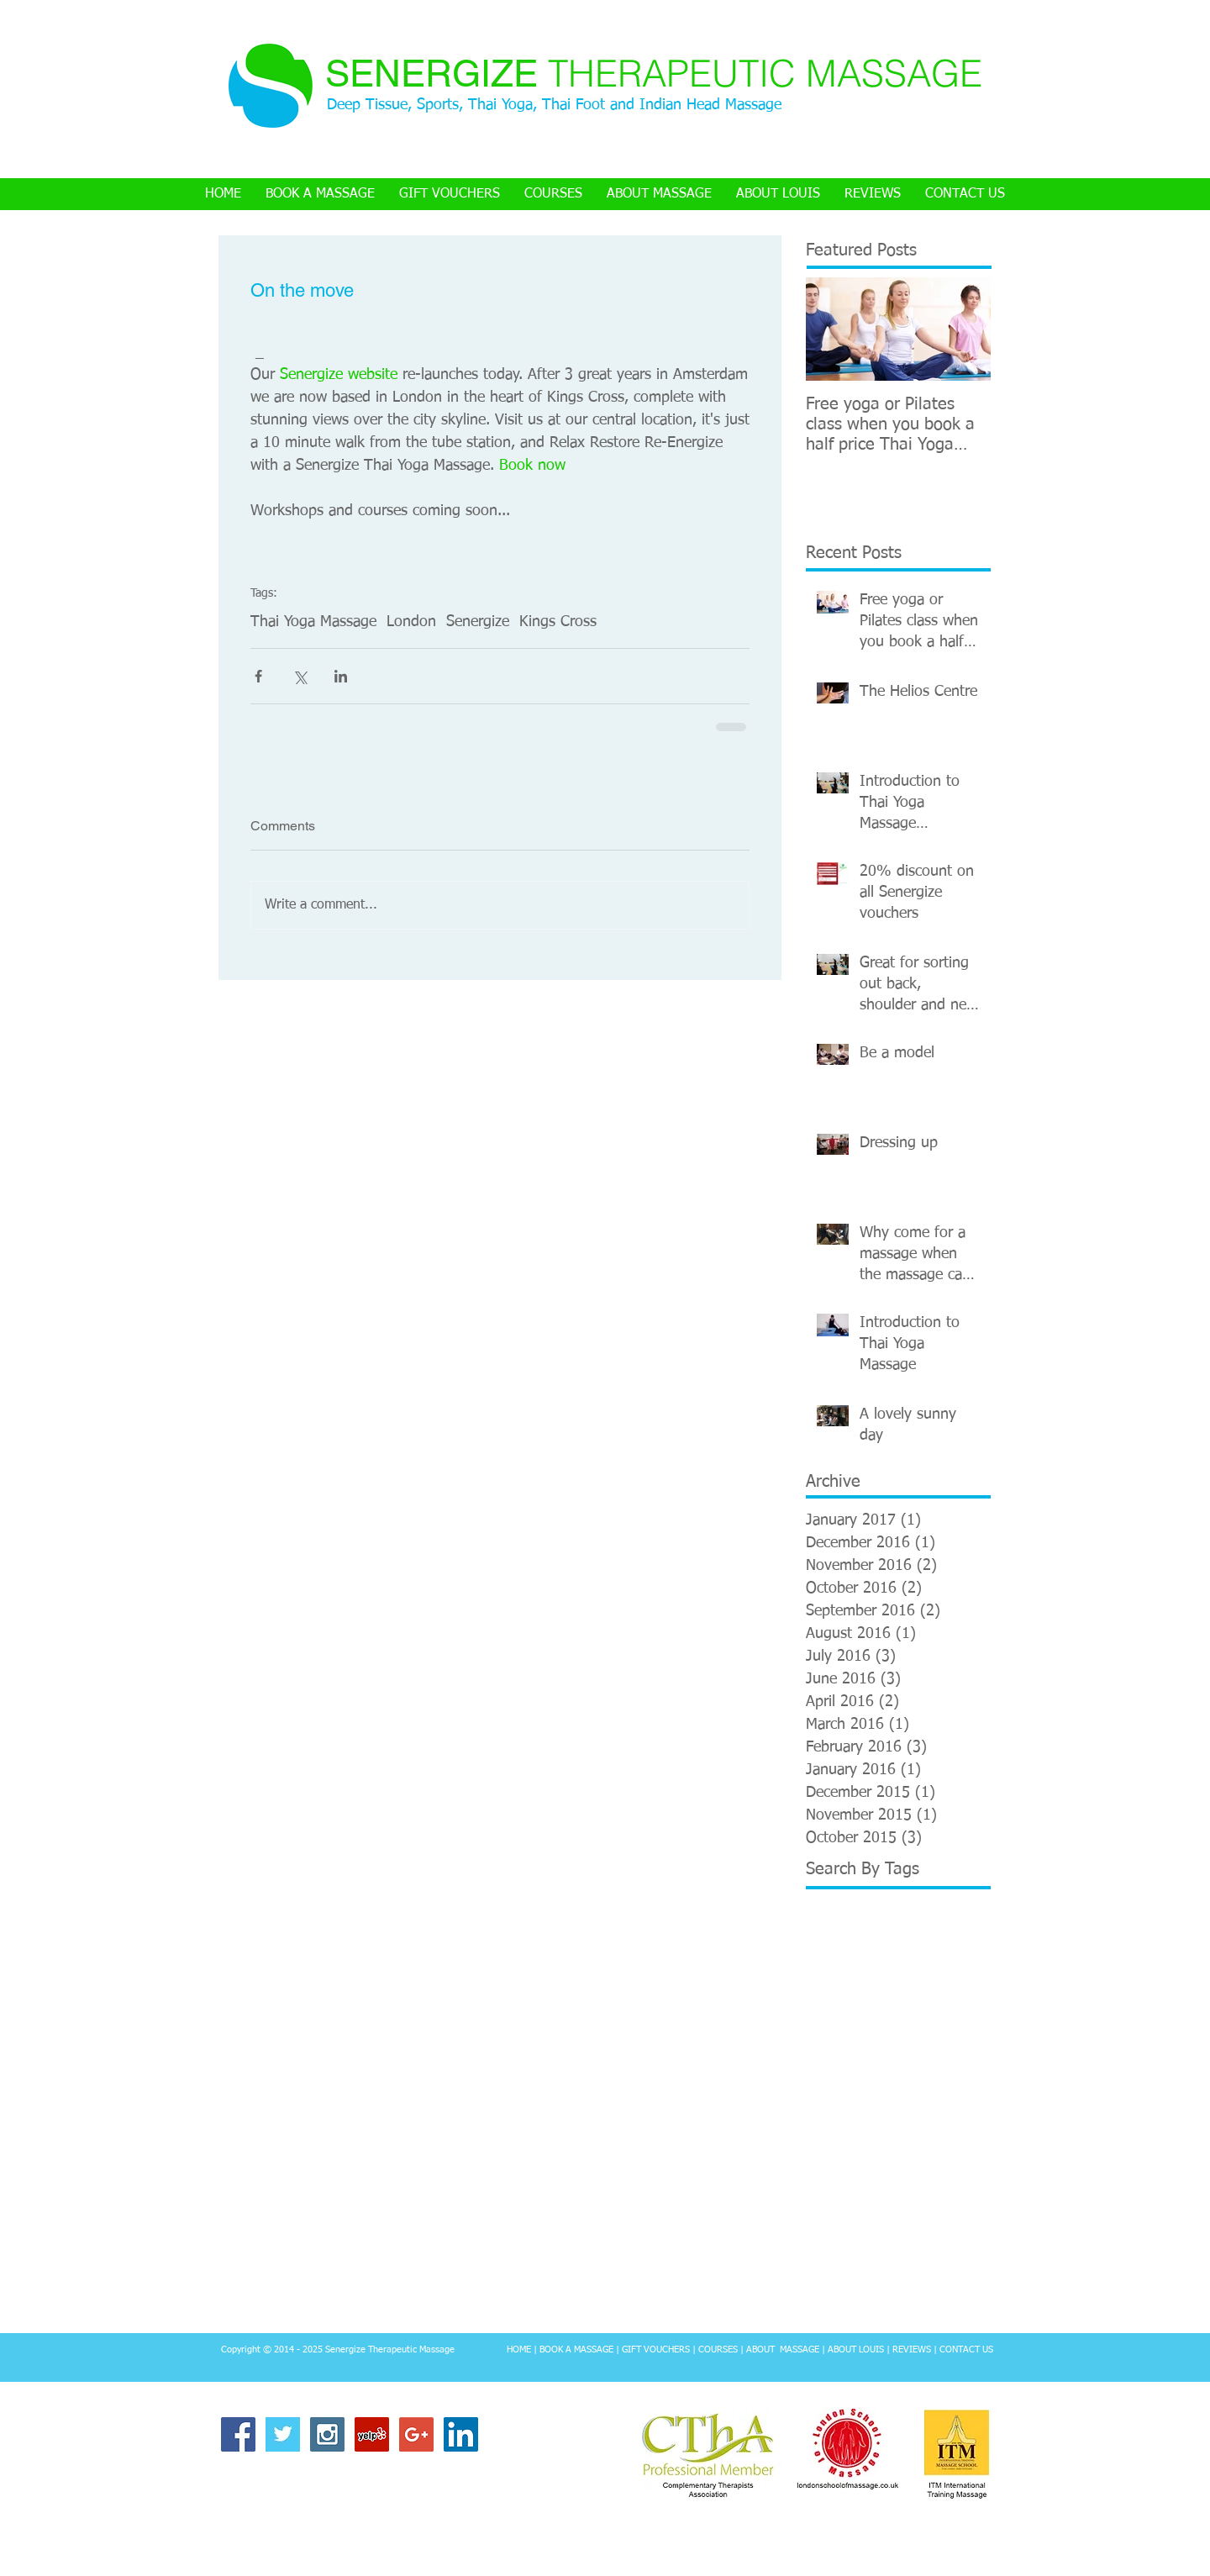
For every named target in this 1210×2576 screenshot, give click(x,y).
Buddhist (880, 1979)
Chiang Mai (834, 2005)
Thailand (936, 2244)
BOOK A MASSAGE (575, 2349)
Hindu (960, 2005)
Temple (915, 2191)
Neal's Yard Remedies (860, 2085)
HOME (519, 2349)
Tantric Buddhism (913, 2165)
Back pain (830, 1952)
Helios (920, 2005)
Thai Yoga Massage (313, 622)
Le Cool (825, 2058)
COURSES (718, 2349)
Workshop (832, 2298)
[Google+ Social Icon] (416, 2434)
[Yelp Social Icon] (372, 2434)
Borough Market (906, 1952)
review (822, 2324)
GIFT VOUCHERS (656, 2349)
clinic (917, 2298)
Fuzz (883, 2005)
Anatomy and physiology (870, 1925)
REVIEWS (911, 2349)
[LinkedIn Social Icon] (461, 2434)
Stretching (832, 2165)
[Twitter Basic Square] (283, 2434)
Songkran (890, 2138)
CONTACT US (966, 2349)
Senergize (477, 622)
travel (863, 2324)
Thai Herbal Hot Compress (872, 2218)
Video (943, 2271)
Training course (880, 2271)
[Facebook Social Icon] (238, 2434)
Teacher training (846, 2191)
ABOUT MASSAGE (782, 2349)
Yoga (882, 2298)
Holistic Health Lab (853, 2032)
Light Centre (885, 2058)
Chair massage (950, 1979)
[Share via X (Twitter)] (300, 676)
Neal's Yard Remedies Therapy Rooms (898, 2112)
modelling (964, 2298)
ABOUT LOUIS (856, 2349)
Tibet (819, 2271)
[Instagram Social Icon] (327, 2434)
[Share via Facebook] (258, 676)
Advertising (834, 1899)
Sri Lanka (948, 2138)
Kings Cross (558, 622)
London (411, 622)
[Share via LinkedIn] (341, 676)
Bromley (827, 1979)
